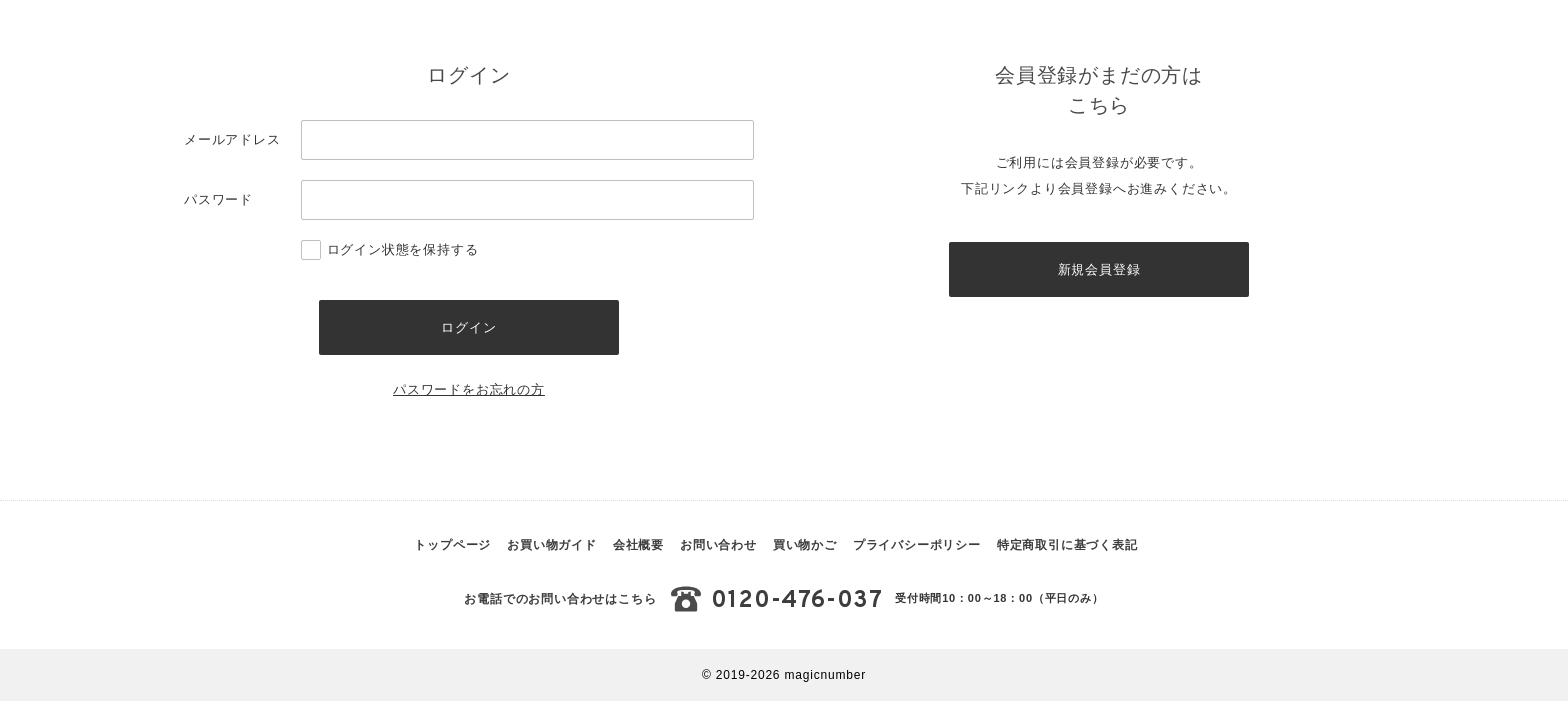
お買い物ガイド (552, 550)
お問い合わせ (718, 550)
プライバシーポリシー (917, 550)
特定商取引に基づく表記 (1067, 550)
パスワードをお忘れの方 (469, 394)
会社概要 (638, 550)
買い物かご (805, 550)
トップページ (452, 550)
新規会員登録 (1099, 271)
